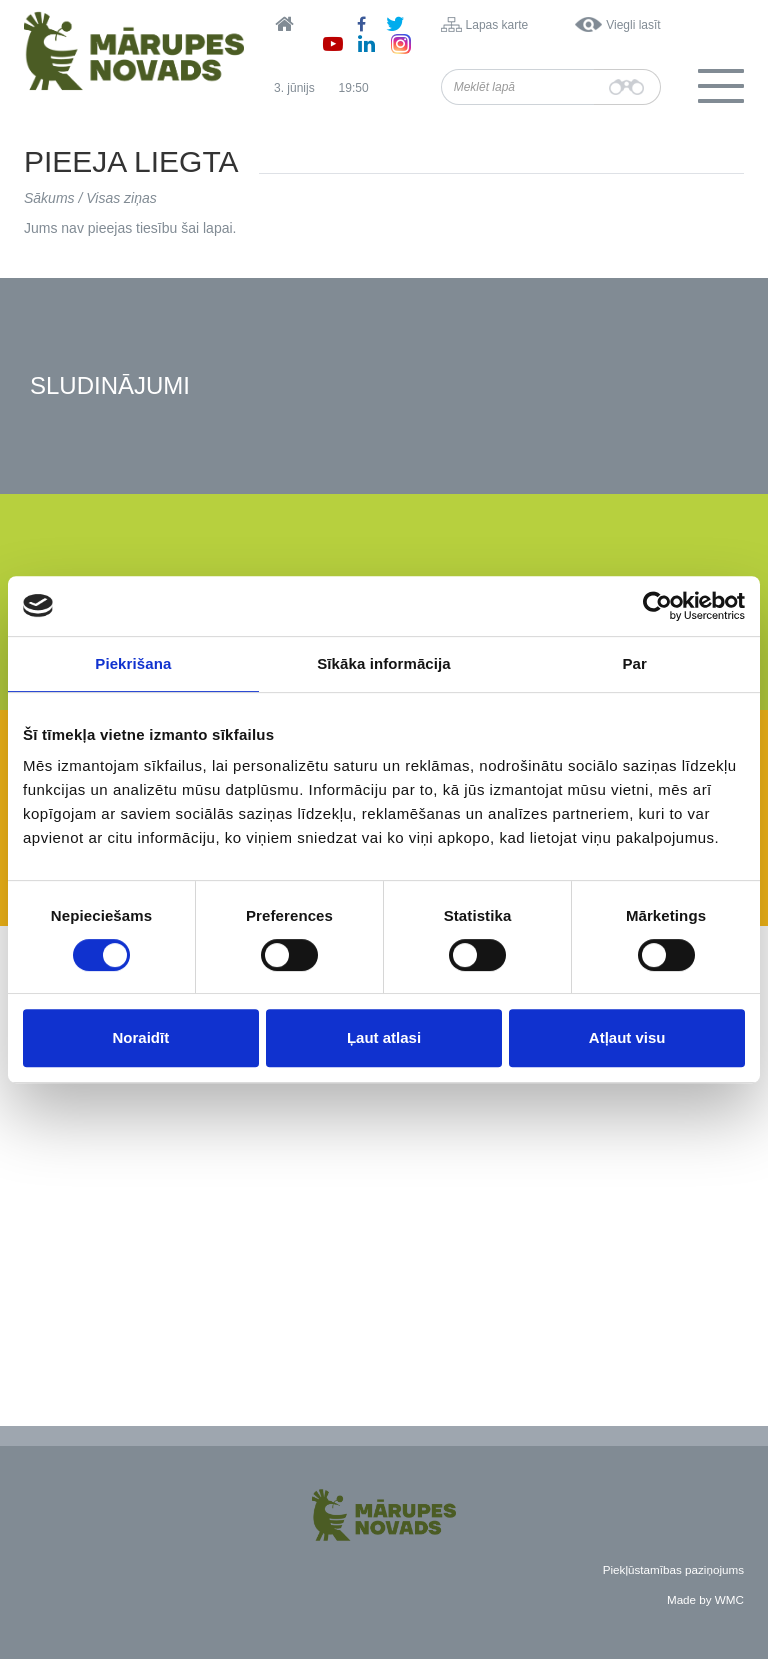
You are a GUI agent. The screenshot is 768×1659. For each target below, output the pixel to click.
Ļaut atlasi (384, 1037)
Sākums (49, 198)
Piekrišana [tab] (133, 663)
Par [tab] (634, 663)
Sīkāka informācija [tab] (384, 663)
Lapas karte (497, 25)
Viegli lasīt (633, 25)
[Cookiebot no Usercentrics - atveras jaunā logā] (657, 606)
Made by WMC (705, 1599)
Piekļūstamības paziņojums (673, 1569)
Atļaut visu (627, 1037)
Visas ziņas (121, 198)
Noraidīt (140, 1037)
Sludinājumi (110, 386)
